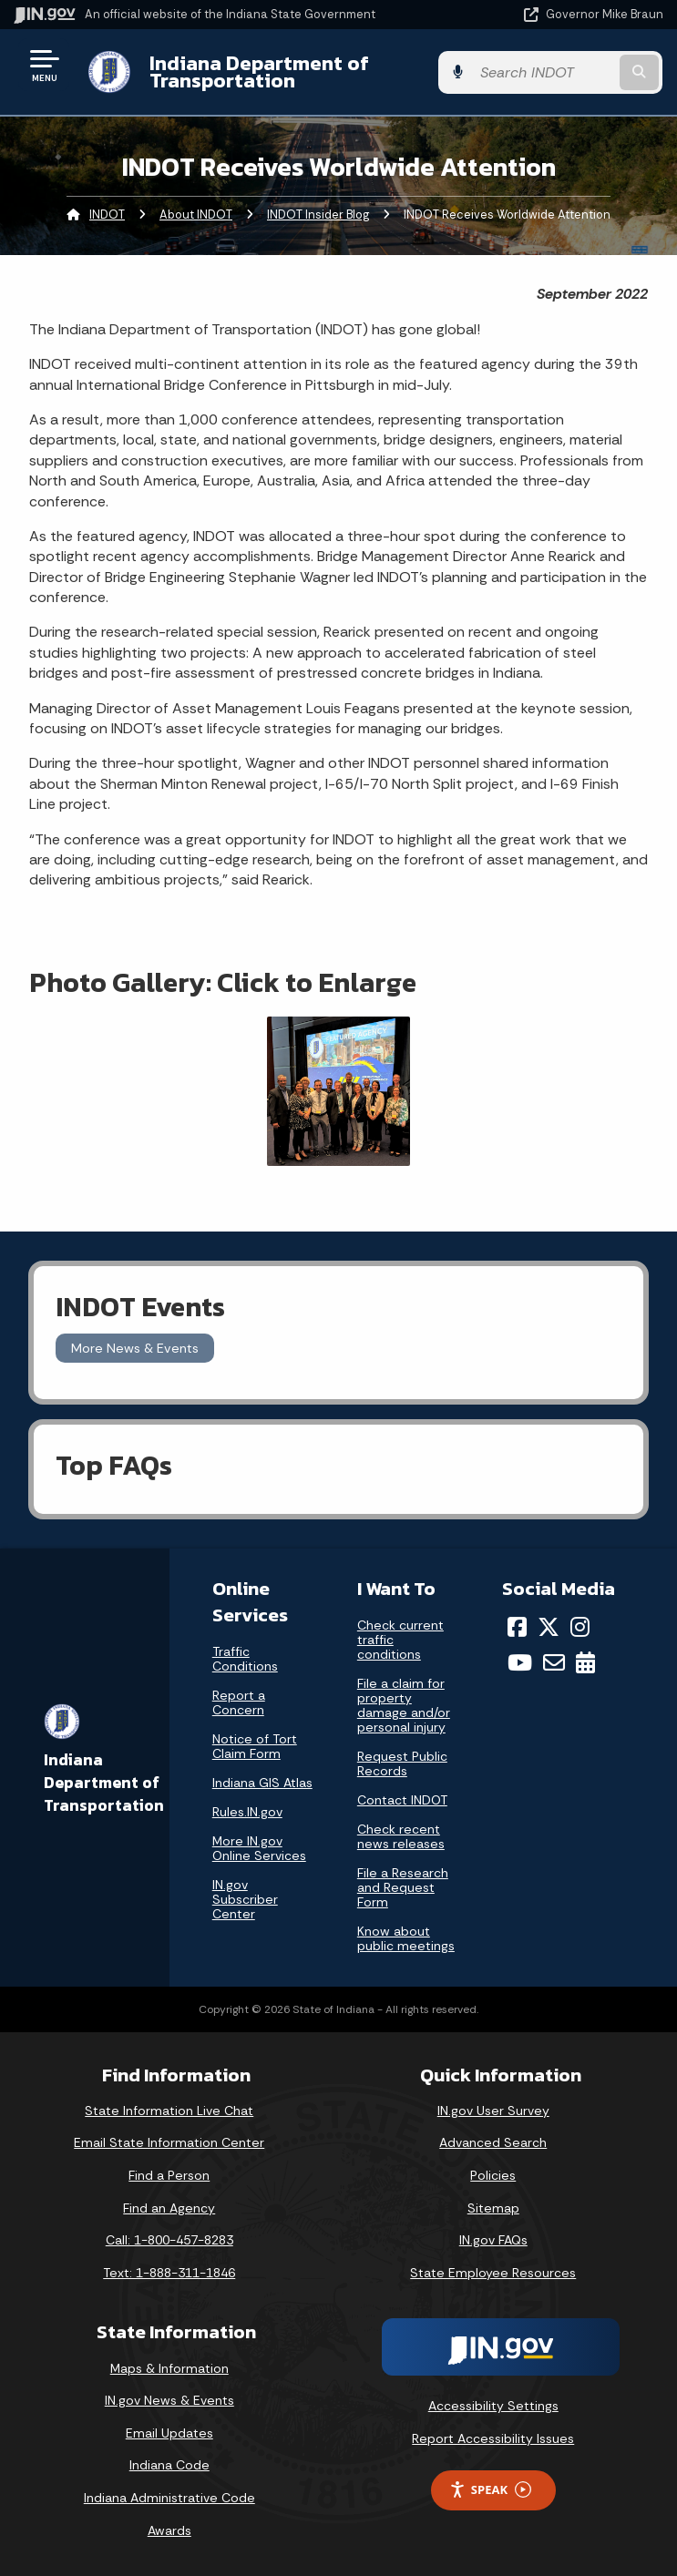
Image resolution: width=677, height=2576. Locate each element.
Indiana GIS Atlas (262, 1782)
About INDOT (195, 214)
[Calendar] (585, 1662)
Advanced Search (493, 2142)
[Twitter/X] (548, 1627)
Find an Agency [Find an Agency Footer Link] (169, 2208)
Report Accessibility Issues (493, 2438)
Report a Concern (238, 1702)
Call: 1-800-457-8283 (169, 2240)
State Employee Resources (493, 2272)
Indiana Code (169, 2465)
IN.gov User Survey (493, 2110)
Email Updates (169, 2433)
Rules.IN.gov (247, 1812)
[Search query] (569, 72)
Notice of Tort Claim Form (254, 1746)
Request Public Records (402, 1763)
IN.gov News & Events (169, 2400)
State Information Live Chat (169, 2110)
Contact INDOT (402, 1800)
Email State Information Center (169, 2142)
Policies (493, 2175)
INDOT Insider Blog (318, 214)
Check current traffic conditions (400, 1639)
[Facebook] (517, 1627)
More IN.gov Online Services (259, 1848)
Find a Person (169, 2175)
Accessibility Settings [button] (493, 2405)
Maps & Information (169, 2368)
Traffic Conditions (245, 1658)
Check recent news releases (401, 1836)
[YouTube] (520, 1662)
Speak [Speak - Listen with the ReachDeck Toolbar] (490, 2490)
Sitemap (493, 2208)
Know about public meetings (406, 1938)
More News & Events (135, 1348)
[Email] (554, 1662)
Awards (169, 2530)
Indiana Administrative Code (169, 2497)
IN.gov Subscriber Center (245, 1899)
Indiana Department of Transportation (257, 71)
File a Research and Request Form (402, 1887)
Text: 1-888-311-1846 (169, 2272)
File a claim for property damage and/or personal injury (403, 1705)
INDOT (107, 214)
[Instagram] (580, 1627)
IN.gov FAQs (493, 2240)
